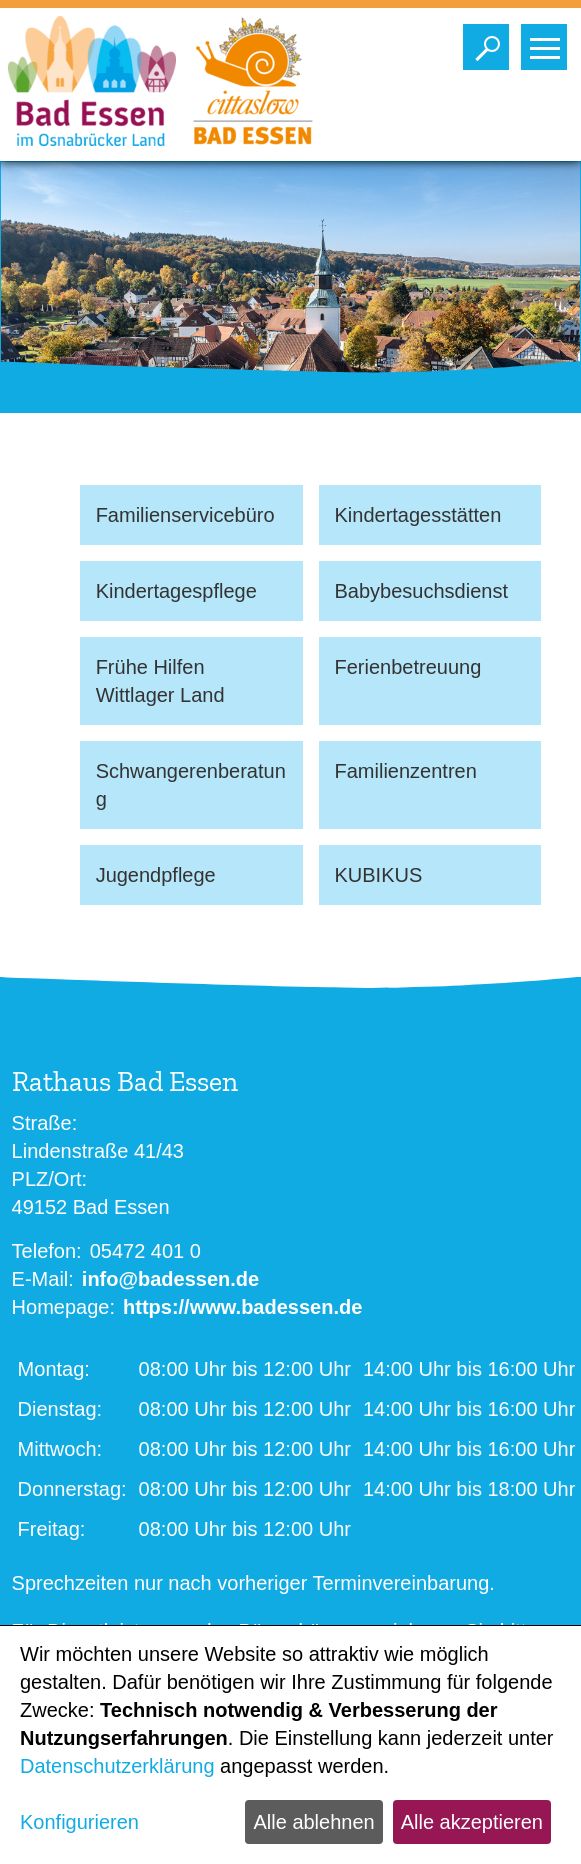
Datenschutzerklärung (117, 1766)
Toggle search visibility (490, 42)
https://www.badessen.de (242, 1307)
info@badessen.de (170, 1279)
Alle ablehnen (313, 1822)
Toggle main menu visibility (548, 42)
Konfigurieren (79, 1822)
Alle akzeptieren (472, 1822)
